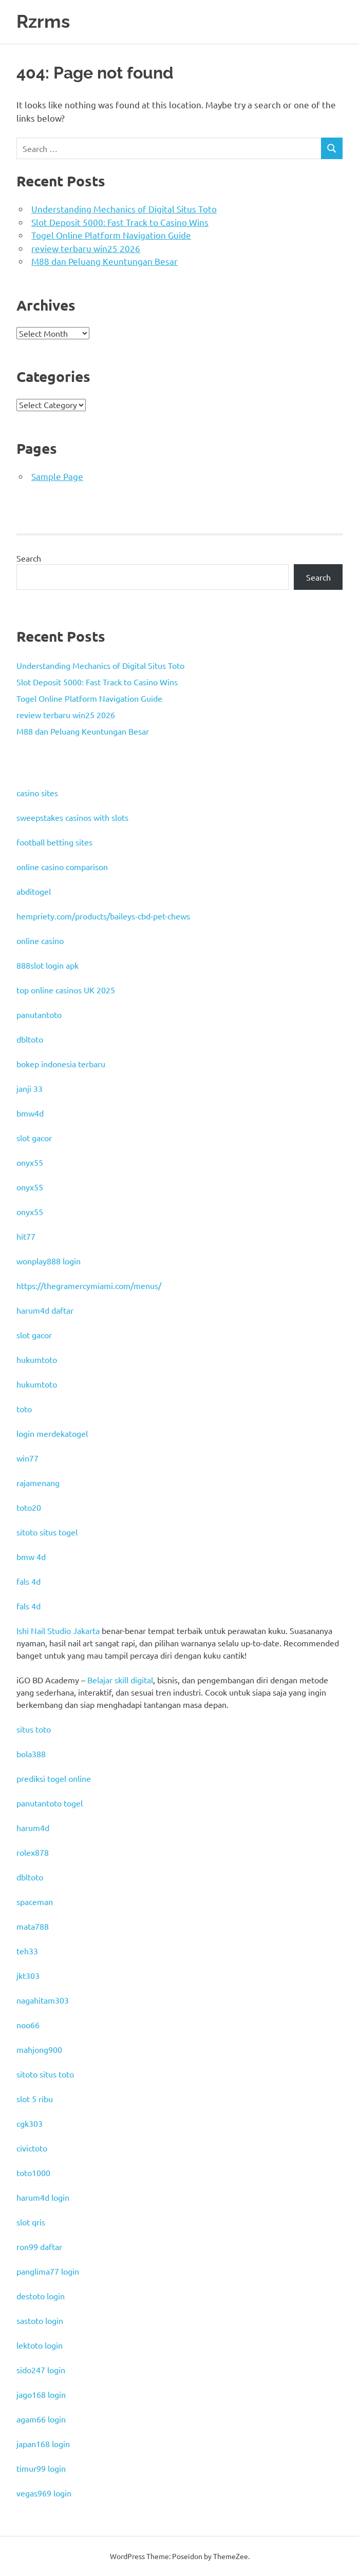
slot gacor (34, 1137)
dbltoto (29, 1039)
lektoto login (39, 2345)
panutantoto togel (49, 1803)
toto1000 (33, 2172)
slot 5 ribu (34, 2098)
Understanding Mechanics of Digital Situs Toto (124, 208)
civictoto (31, 2148)
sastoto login (39, 2320)
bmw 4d (31, 1556)
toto (24, 1409)
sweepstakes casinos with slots (72, 817)
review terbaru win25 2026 (85, 248)
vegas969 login (43, 2493)
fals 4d (28, 1581)
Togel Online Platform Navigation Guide (111, 234)
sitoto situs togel (47, 1532)
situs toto (33, 1729)
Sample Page (57, 476)
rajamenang (38, 1482)
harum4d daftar (44, 1310)
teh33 (27, 1951)
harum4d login (42, 2197)
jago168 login (41, 2394)
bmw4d (30, 1113)
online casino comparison (62, 866)
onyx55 (29, 1162)
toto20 (28, 1507)
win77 (27, 1458)
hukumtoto (36, 1359)
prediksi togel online (53, 1778)
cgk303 (29, 2123)
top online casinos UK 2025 (65, 990)
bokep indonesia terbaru (60, 1064)
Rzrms (43, 21)
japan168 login (43, 2443)
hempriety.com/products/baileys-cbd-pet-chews (103, 916)
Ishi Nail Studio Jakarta (58, 1630)
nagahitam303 (42, 2000)
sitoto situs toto (45, 2074)
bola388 (31, 1753)
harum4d (32, 1827)
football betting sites (54, 842)
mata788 (32, 1926)
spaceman (34, 1901)
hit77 (25, 1236)
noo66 (28, 2025)
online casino (40, 940)
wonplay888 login (48, 1261)
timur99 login (41, 2468)
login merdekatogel (52, 1433)
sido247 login (40, 2369)
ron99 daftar (39, 2246)
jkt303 (28, 1975)
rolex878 (32, 1852)
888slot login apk (47, 965)
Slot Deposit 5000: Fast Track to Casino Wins (120, 222)
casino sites (37, 792)
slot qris (30, 2222)
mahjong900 (39, 2049)
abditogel (33, 891)
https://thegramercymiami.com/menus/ (88, 1285)
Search (28, 558)
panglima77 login (47, 2271)
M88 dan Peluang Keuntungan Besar (104, 261)
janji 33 (29, 1088)
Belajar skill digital (120, 1680)
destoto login (40, 2296)
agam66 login (41, 2419)
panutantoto (39, 1014)
